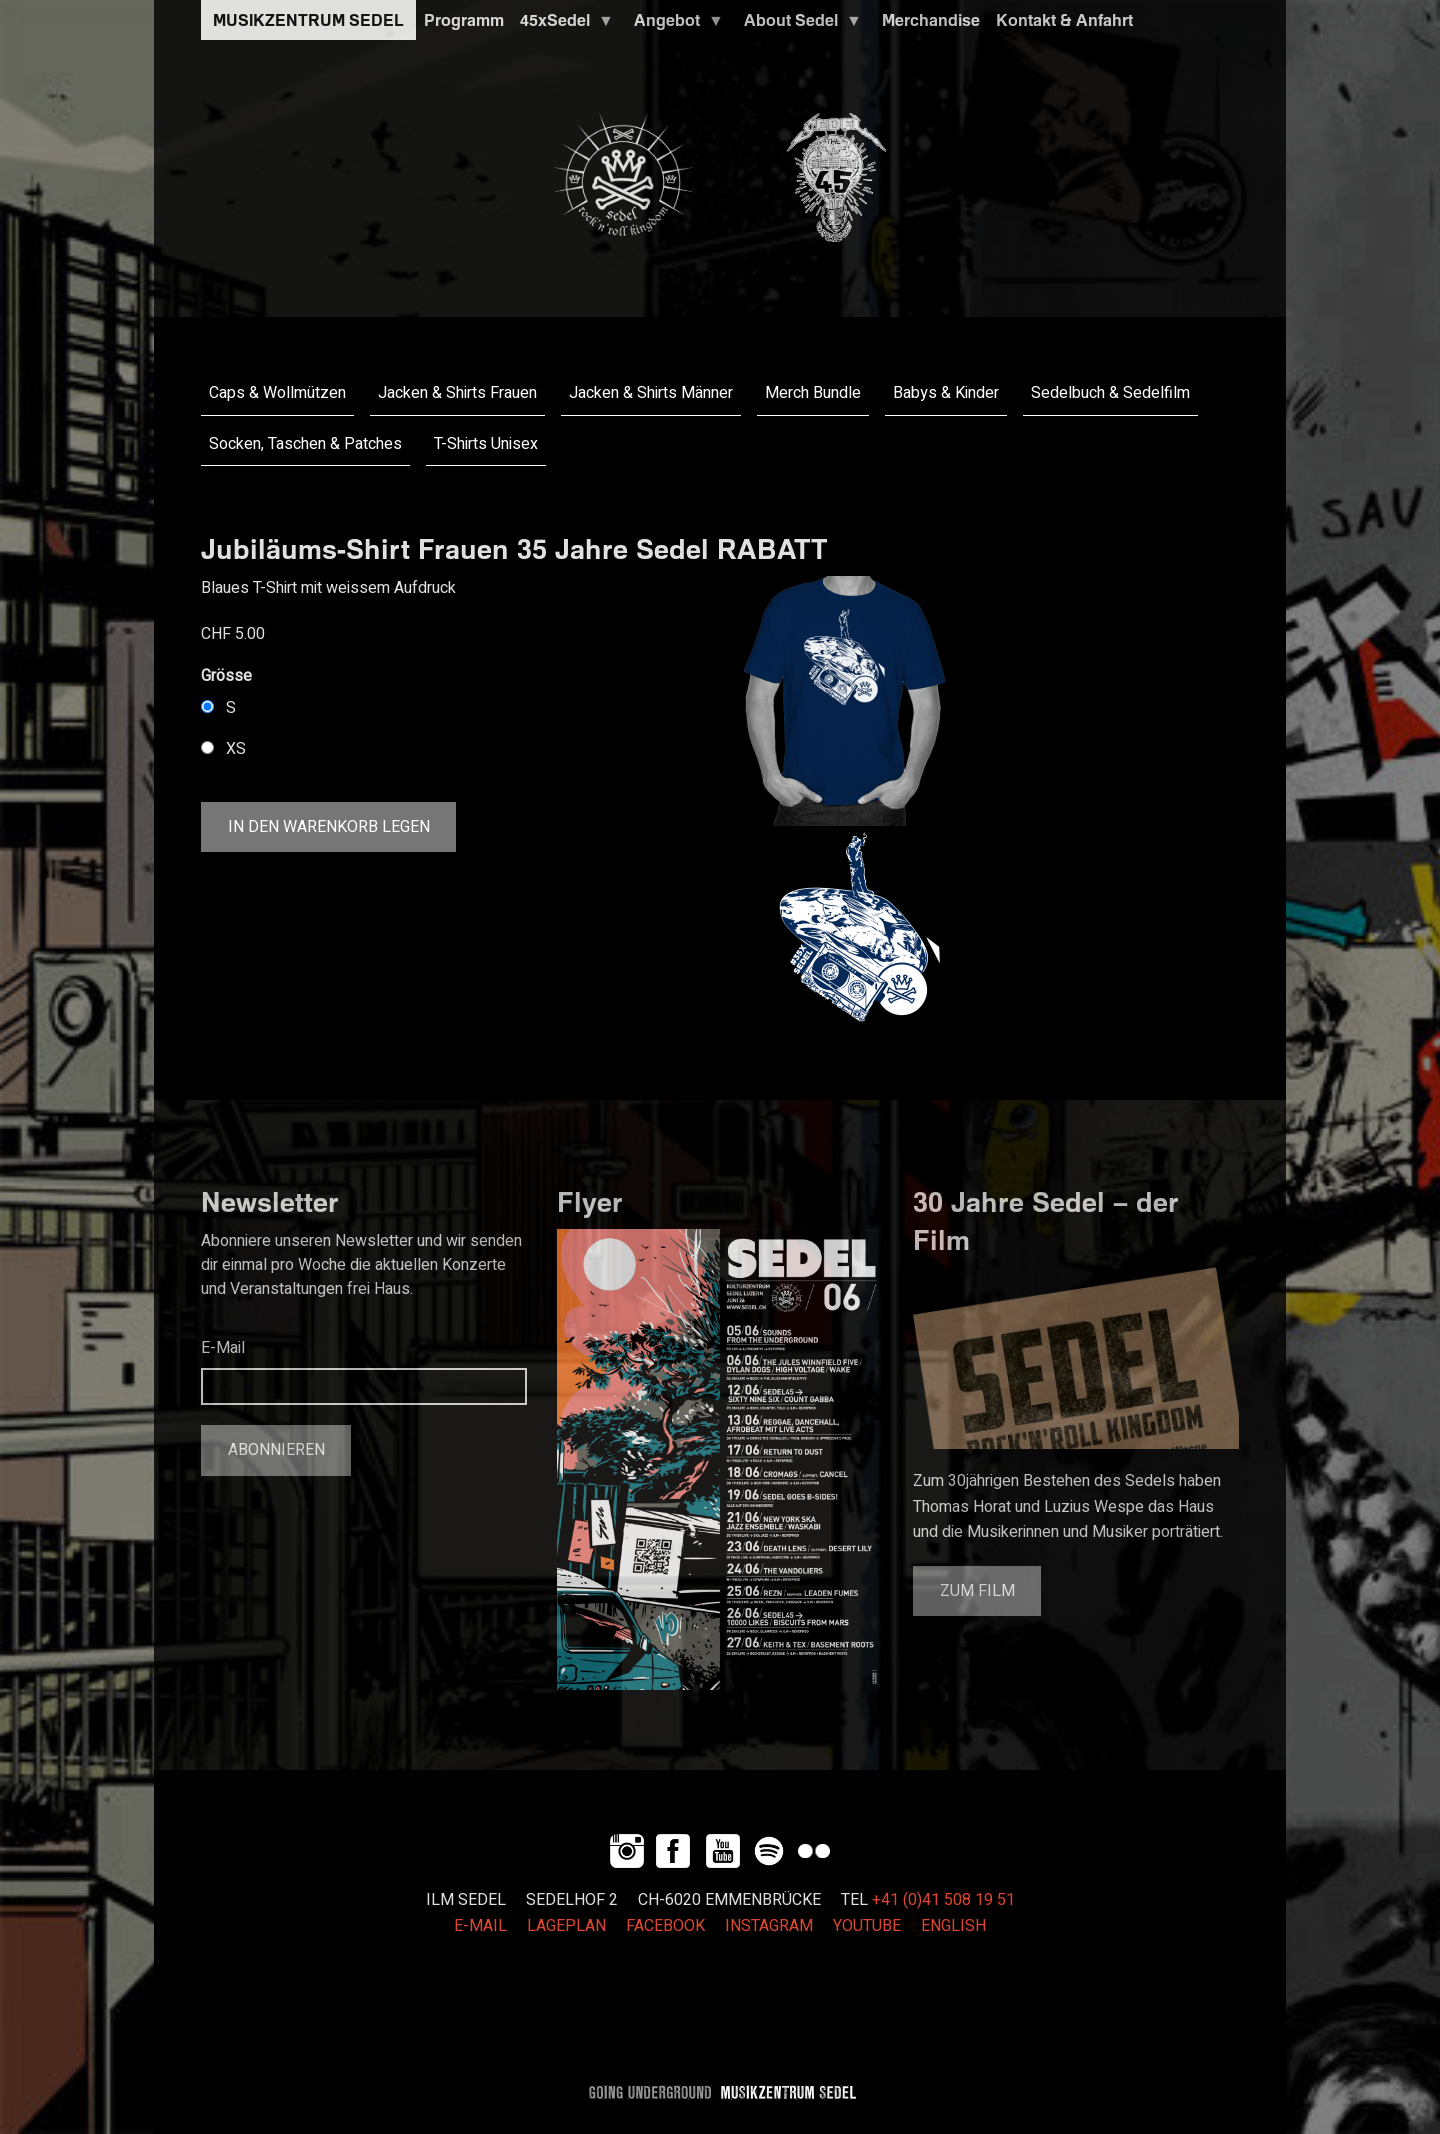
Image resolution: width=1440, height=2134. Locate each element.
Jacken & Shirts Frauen (457, 393)
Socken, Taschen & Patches (305, 444)
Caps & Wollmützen (277, 393)
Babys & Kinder (946, 393)
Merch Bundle (813, 393)
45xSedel (563, 25)
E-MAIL (480, 1926)
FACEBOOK (665, 1926)
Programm (464, 20)
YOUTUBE (867, 1926)
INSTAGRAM (769, 1926)
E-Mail (223, 1348)
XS (236, 749)
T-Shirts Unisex (486, 444)
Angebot (675, 25)
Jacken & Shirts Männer (651, 393)
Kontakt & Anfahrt (1064, 20)
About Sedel (799, 25)
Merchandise (931, 20)
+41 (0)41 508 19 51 (943, 1900)
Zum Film (977, 1591)
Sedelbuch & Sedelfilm (1110, 393)
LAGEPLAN (566, 1926)
